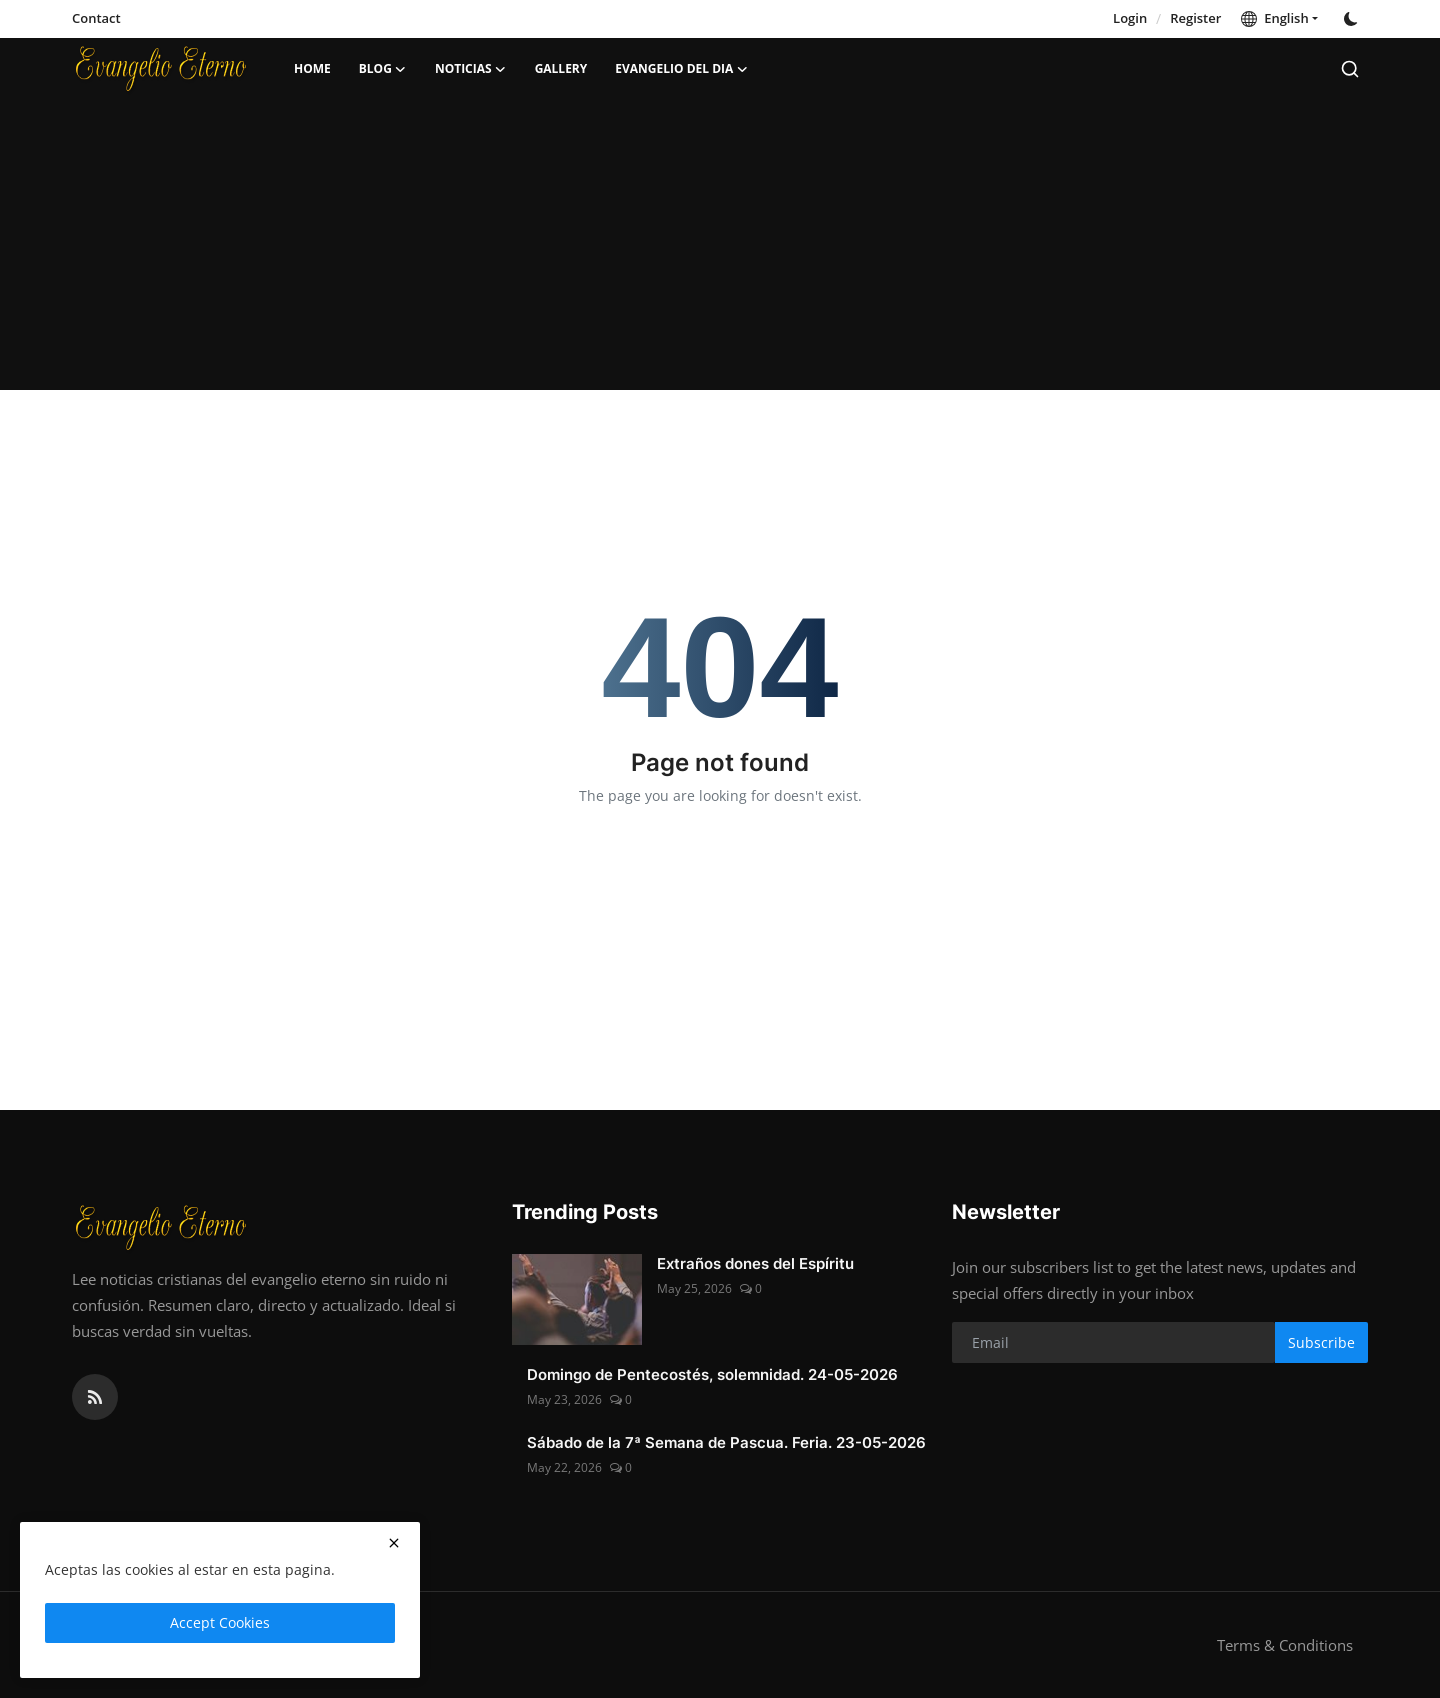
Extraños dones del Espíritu (755, 1263)
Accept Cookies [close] (220, 1622)
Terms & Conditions (1285, 1645)
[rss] (95, 1397)
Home (312, 68)
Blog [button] (383, 69)
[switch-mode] (1353, 19)
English (1274, 18)
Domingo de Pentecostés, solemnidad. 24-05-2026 (712, 1374)
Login (1130, 18)
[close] (394, 1543)
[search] (1350, 69)
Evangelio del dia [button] (681, 69)
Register (1195, 18)
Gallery (561, 68)
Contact (96, 18)
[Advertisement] (720, 250)
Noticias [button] (471, 69)
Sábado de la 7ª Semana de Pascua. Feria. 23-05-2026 (726, 1442)
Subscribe (1321, 1342)
